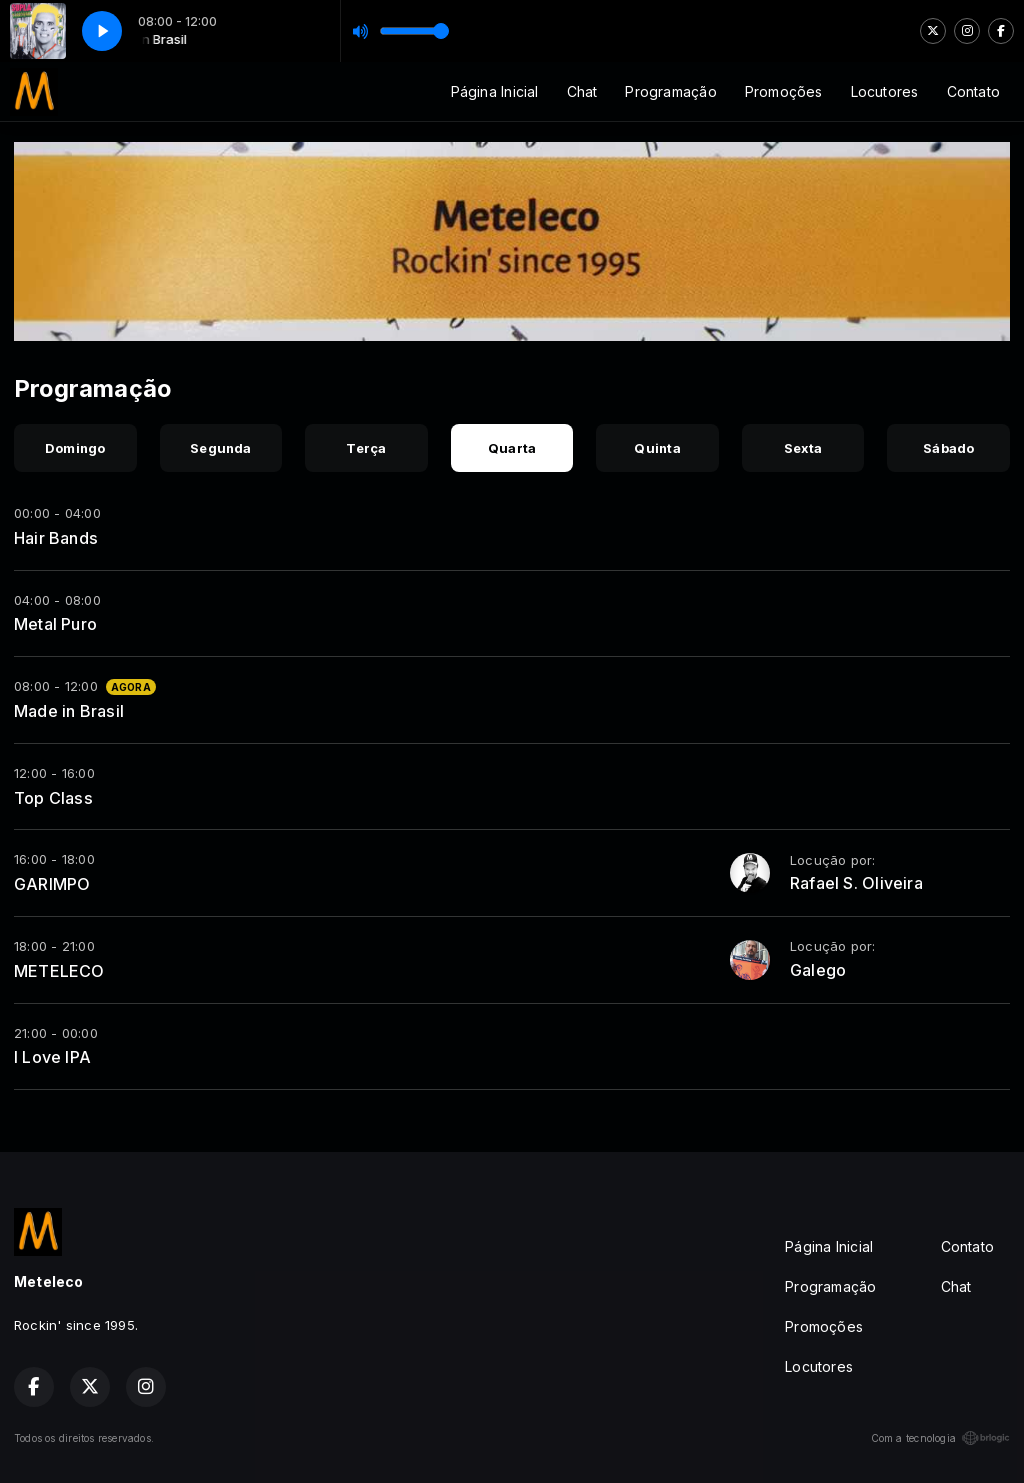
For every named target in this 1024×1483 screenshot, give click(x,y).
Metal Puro (55, 624)
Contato (973, 91)
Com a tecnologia (940, 1438)
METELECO (59, 971)
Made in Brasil (69, 711)
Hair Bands (56, 538)
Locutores (885, 91)
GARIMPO (52, 884)
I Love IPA (52, 1057)
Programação (670, 91)
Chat (582, 91)
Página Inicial (495, 91)
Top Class (53, 798)
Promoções (784, 91)
